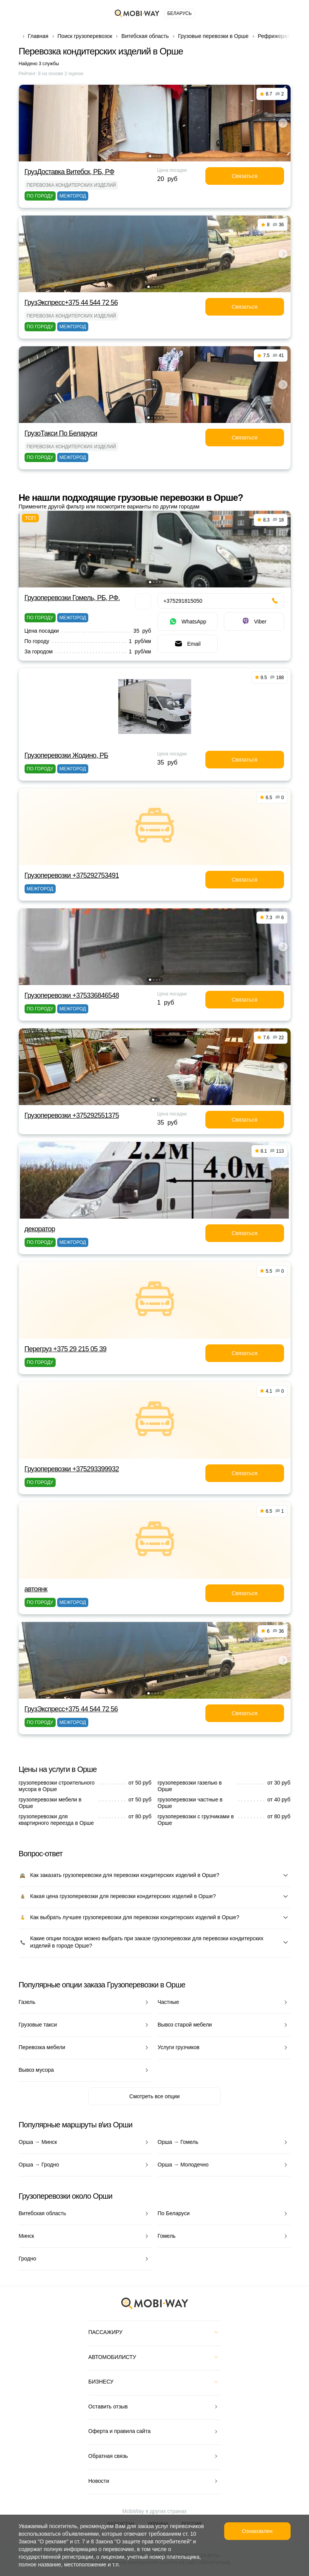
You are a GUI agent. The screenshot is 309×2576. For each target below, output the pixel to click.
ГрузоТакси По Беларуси (61, 433)
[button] (150, 156)
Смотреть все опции (154, 2096)
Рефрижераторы (278, 36)
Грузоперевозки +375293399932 (72, 1469)
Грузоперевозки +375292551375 (72, 1115)
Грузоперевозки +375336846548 (72, 995)
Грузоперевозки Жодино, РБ (66, 755)
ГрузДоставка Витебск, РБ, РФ (69, 172)
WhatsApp (188, 621)
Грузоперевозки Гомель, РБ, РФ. (72, 598)
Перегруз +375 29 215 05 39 (66, 1349)
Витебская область (145, 36)
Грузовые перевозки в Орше (213, 36)
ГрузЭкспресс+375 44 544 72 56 (71, 302)
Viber (253, 621)
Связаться (244, 176)
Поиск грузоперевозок (85, 36)
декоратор (40, 1229)
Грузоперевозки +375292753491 (72, 875)
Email (187, 643)
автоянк (36, 1589)
